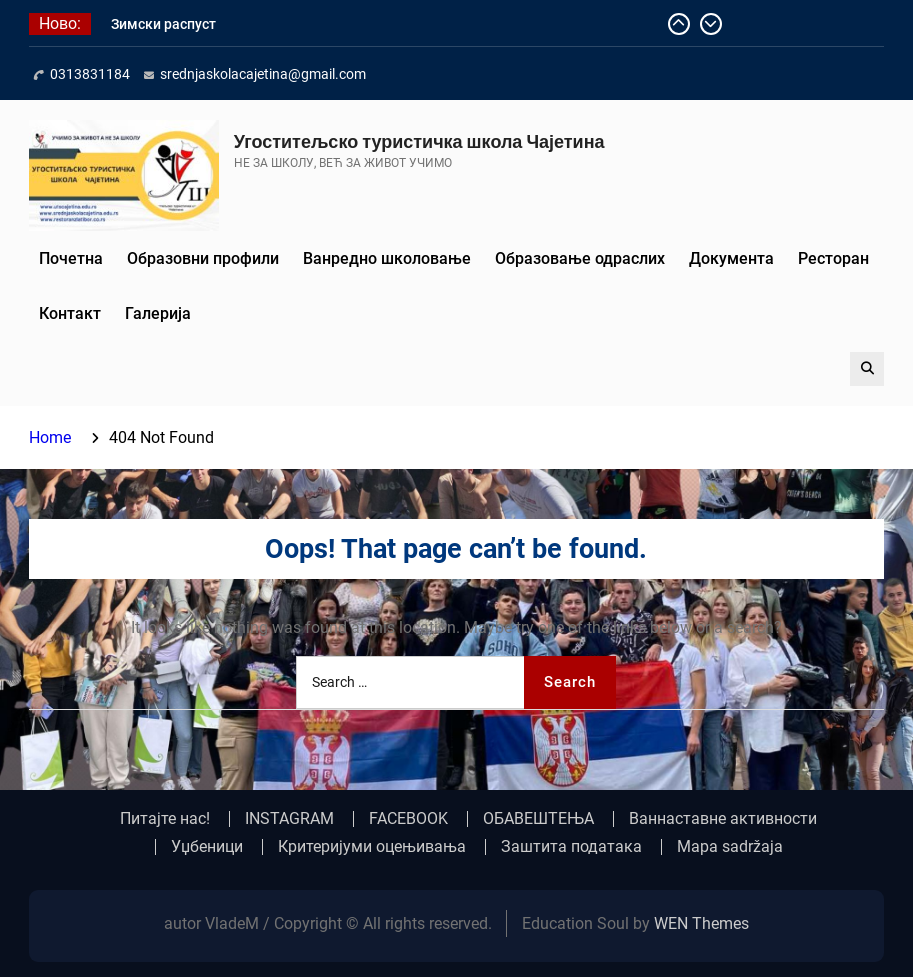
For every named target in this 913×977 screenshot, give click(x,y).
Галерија (158, 313)
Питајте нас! (165, 819)
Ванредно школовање (387, 258)
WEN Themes (701, 923)
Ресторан (833, 258)
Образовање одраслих (580, 258)
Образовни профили (203, 258)
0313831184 (90, 74)
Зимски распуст (163, 24)
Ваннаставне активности (723, 819)
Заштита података (571, 847)
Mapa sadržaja (730, 847)
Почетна (71, 258)
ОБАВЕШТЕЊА (538, 819)
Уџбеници (207, 847)
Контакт (70, 313)
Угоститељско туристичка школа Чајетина (419, 141)
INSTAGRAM (289, 819)
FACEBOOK (408, 819)
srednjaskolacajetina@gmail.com (263, 74)
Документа (731, 258)
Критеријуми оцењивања (372, 847)
